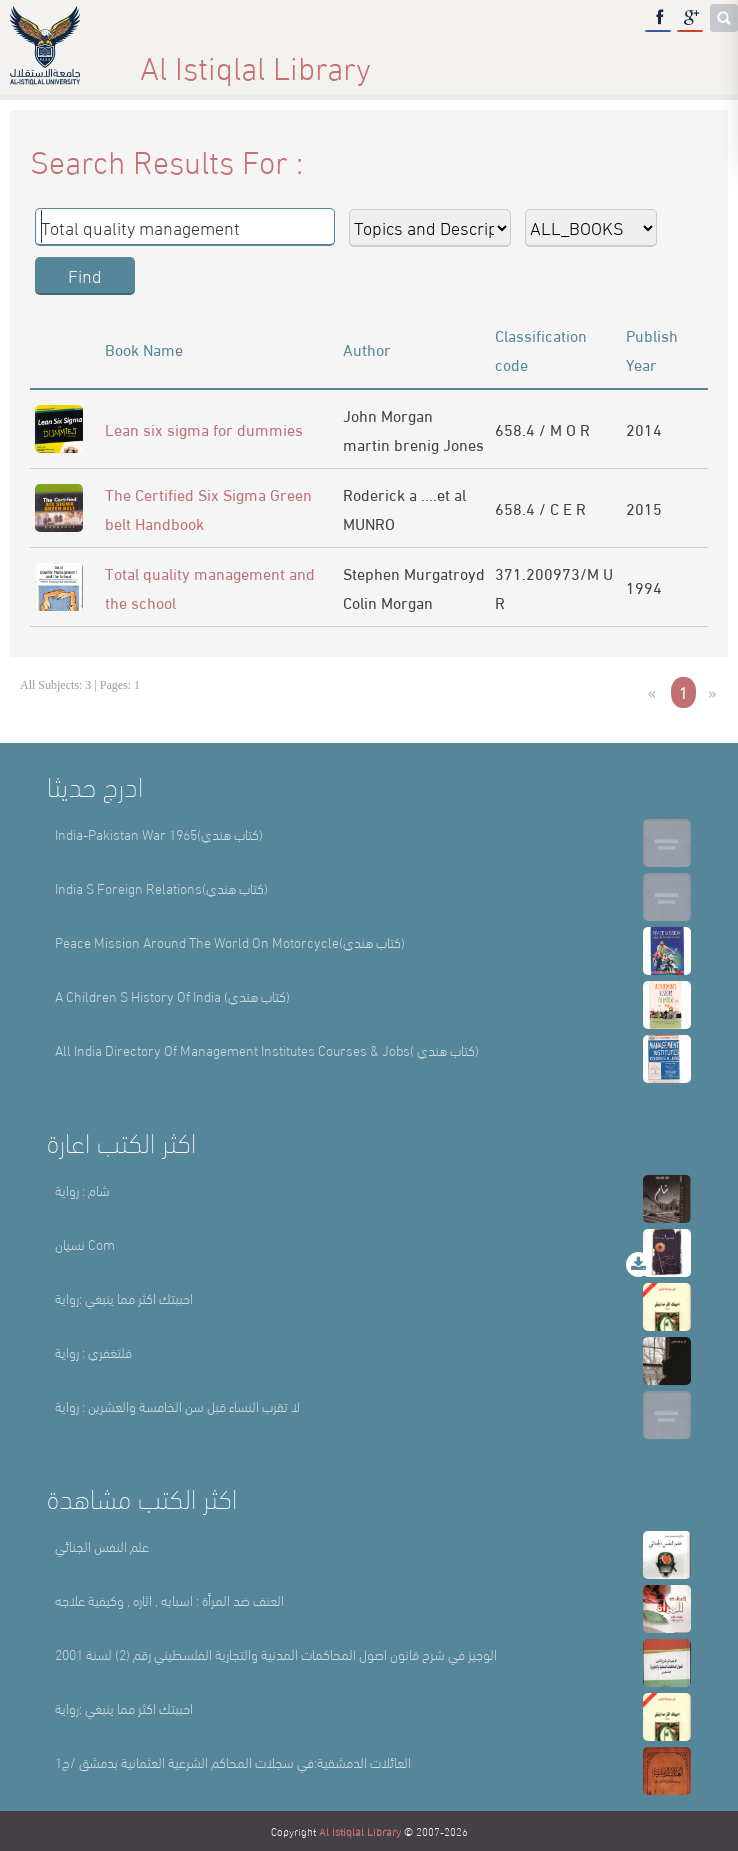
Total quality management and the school (210, 587)
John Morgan (388, 414)
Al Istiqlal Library (360, 1831)
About (269, 59)
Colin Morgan (388, 601)
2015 (644, 507)
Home (158, 59)
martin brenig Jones (413, 443)
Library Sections (416, 59)
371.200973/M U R (554, 587)
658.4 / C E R (540, 507)
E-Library (573, 59)
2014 (644, 428)
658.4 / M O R (542, 428)
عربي (689, 59)
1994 (644, 586)
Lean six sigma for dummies (204, 428)
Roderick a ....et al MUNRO (404, 508)
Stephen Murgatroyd (414, 572)
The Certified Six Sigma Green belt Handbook (208, 508)
